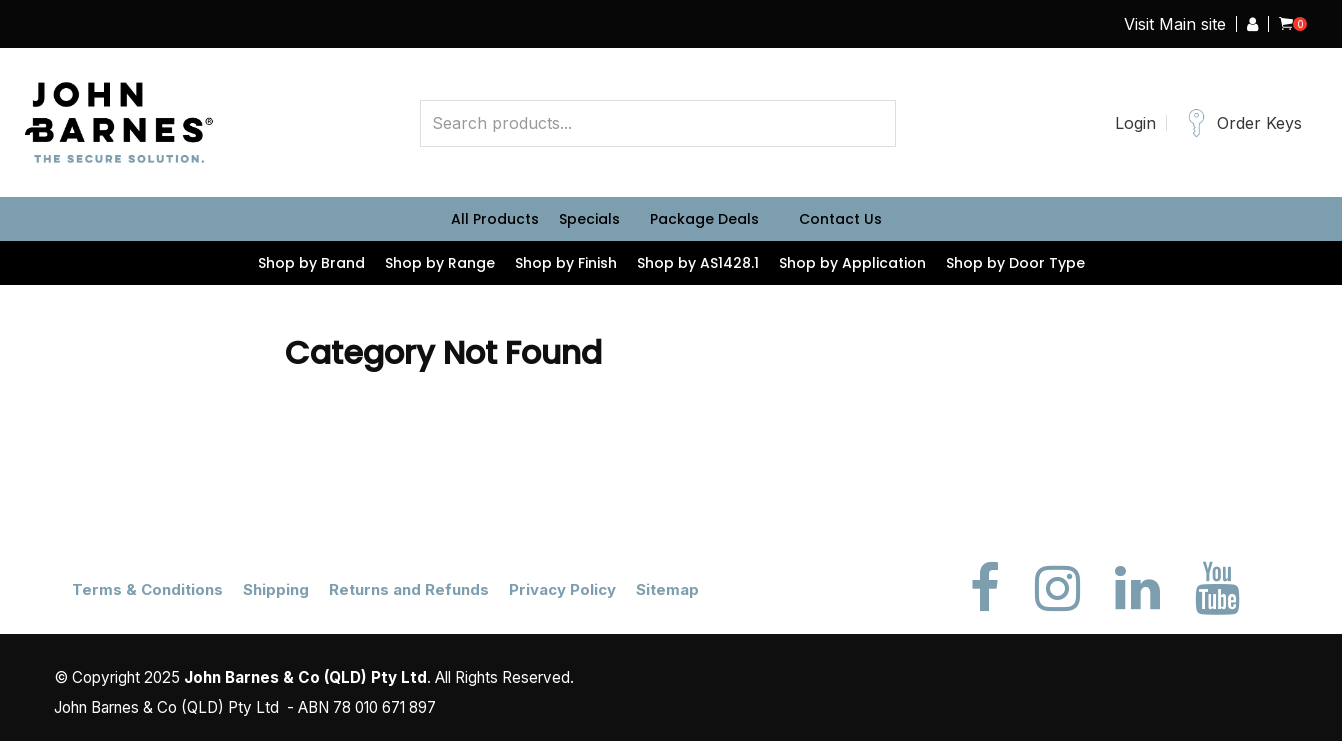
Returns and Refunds (409, 589)
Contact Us (840, 219)
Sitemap (667, 589)
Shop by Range (440, 263)
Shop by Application (852, 263)
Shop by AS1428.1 (698, 263)
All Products (495, 219)
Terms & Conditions (147, 589)
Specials (589, 219)
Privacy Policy (562, 589)
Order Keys (1259, 123)
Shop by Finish (566, 263)
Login (1135, 123)
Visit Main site (1175, 24)
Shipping (276, 589)
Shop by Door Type (1015, 263)
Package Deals (704, 219)
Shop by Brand (311, 263)
